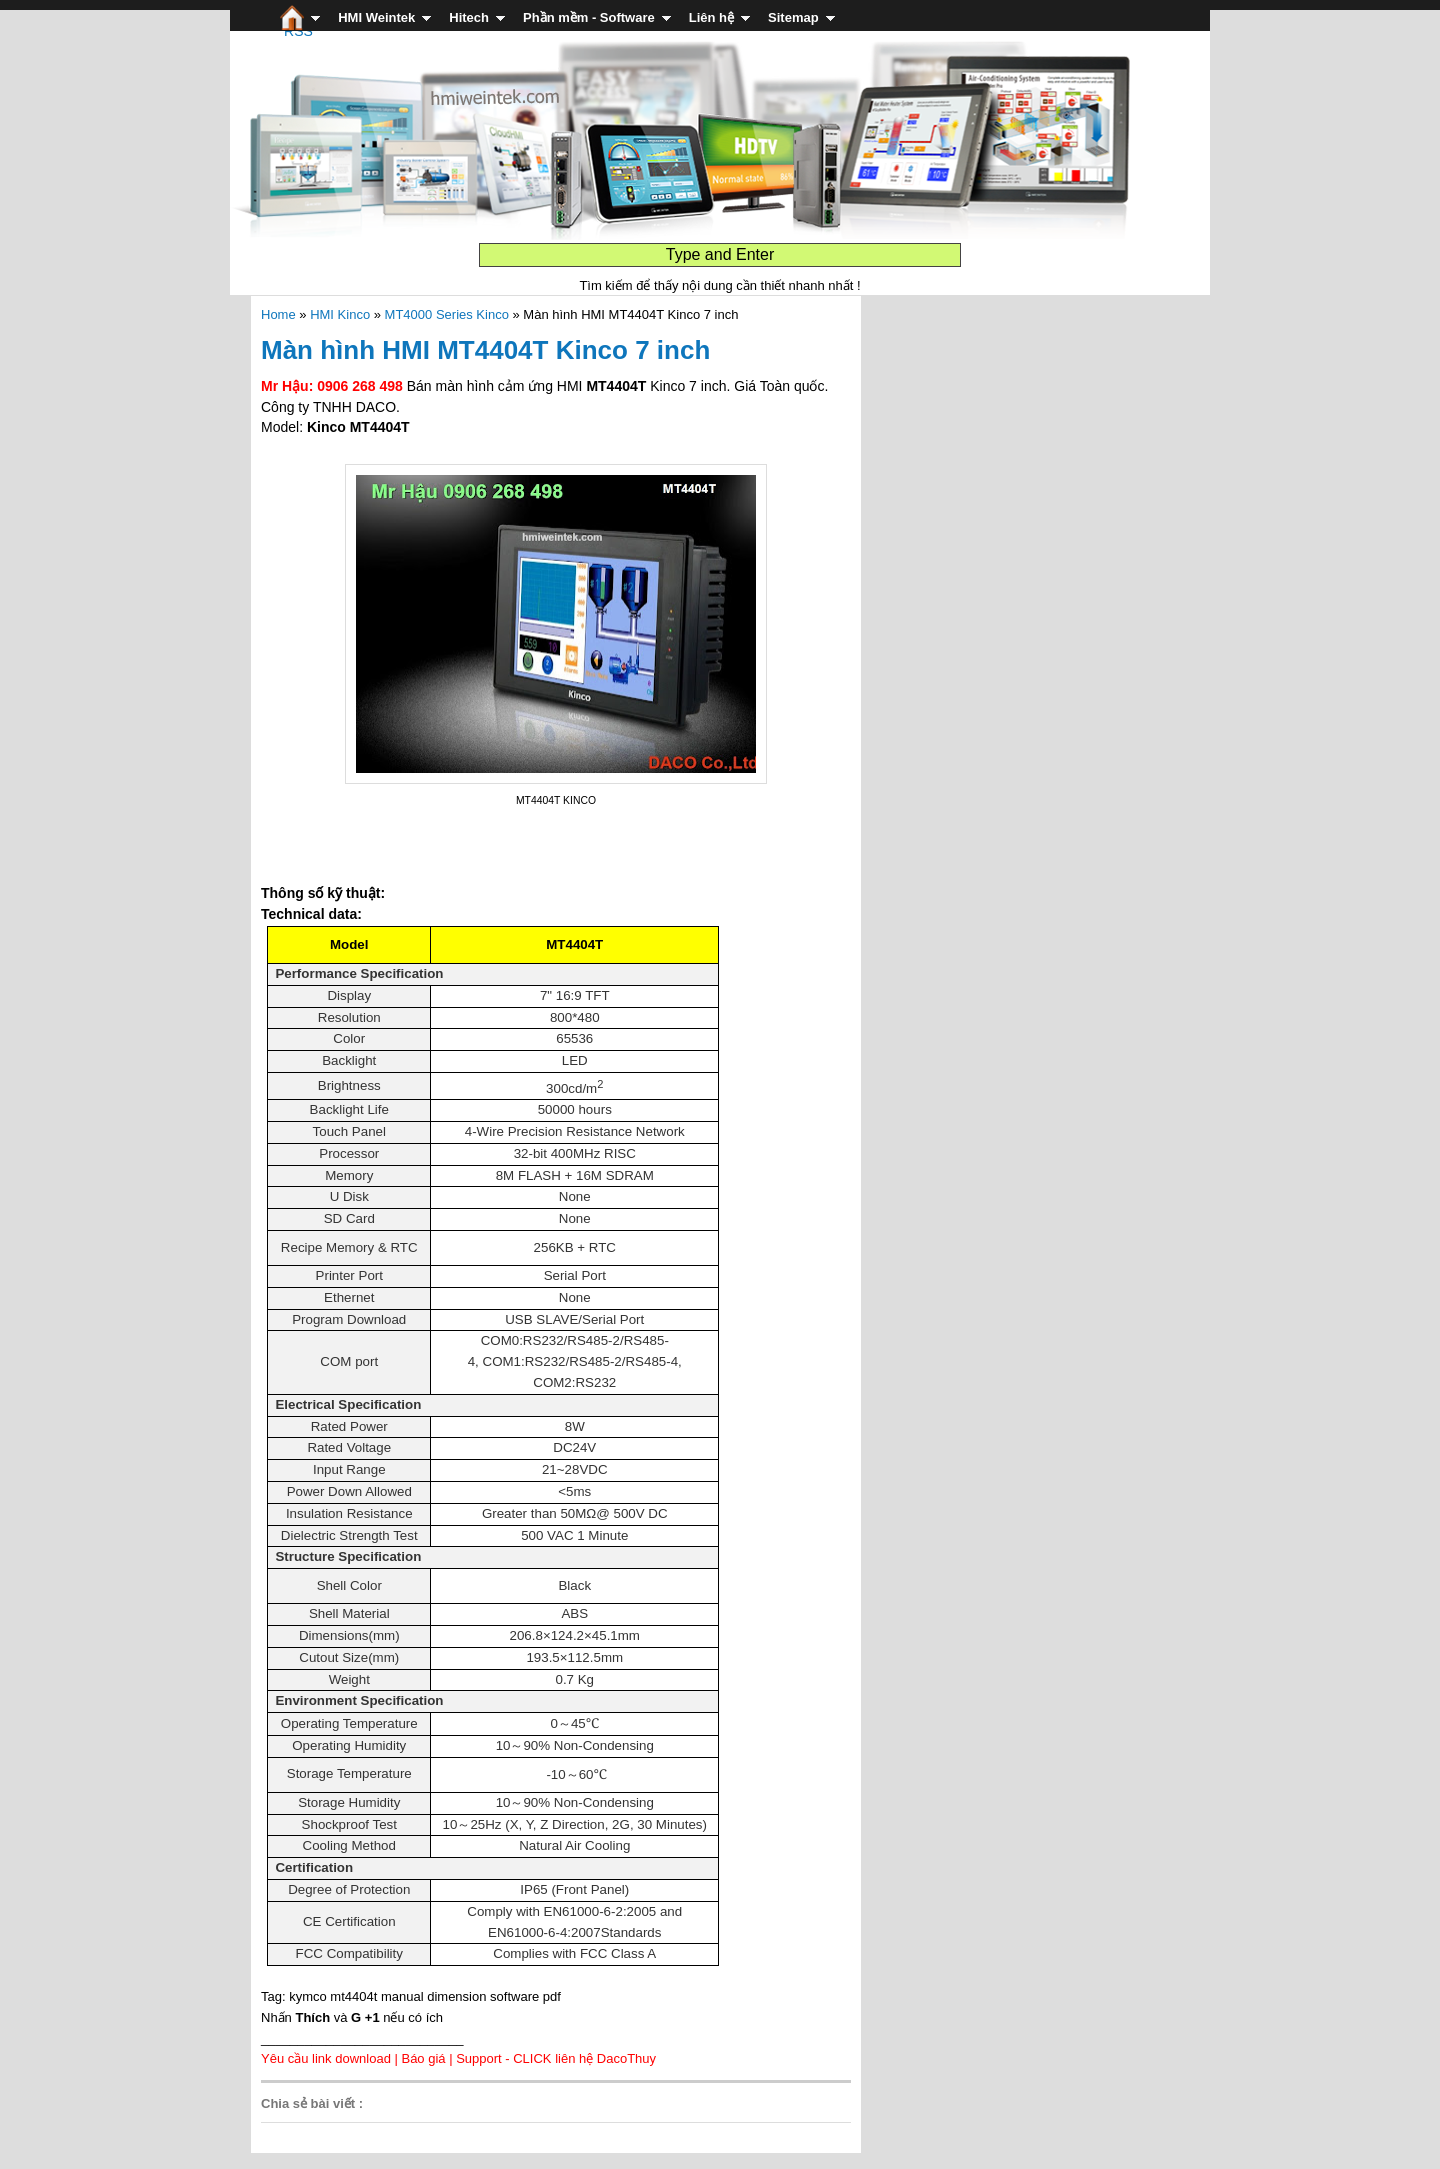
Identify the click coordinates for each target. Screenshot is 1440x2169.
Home (278, 314)
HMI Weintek (376, 17)
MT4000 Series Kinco (447, 314)
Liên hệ (711, 17)
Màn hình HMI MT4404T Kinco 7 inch (485, 350)
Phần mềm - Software (589, 17)
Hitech (469, 17)
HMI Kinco (340, 314)
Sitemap (793, 17)
